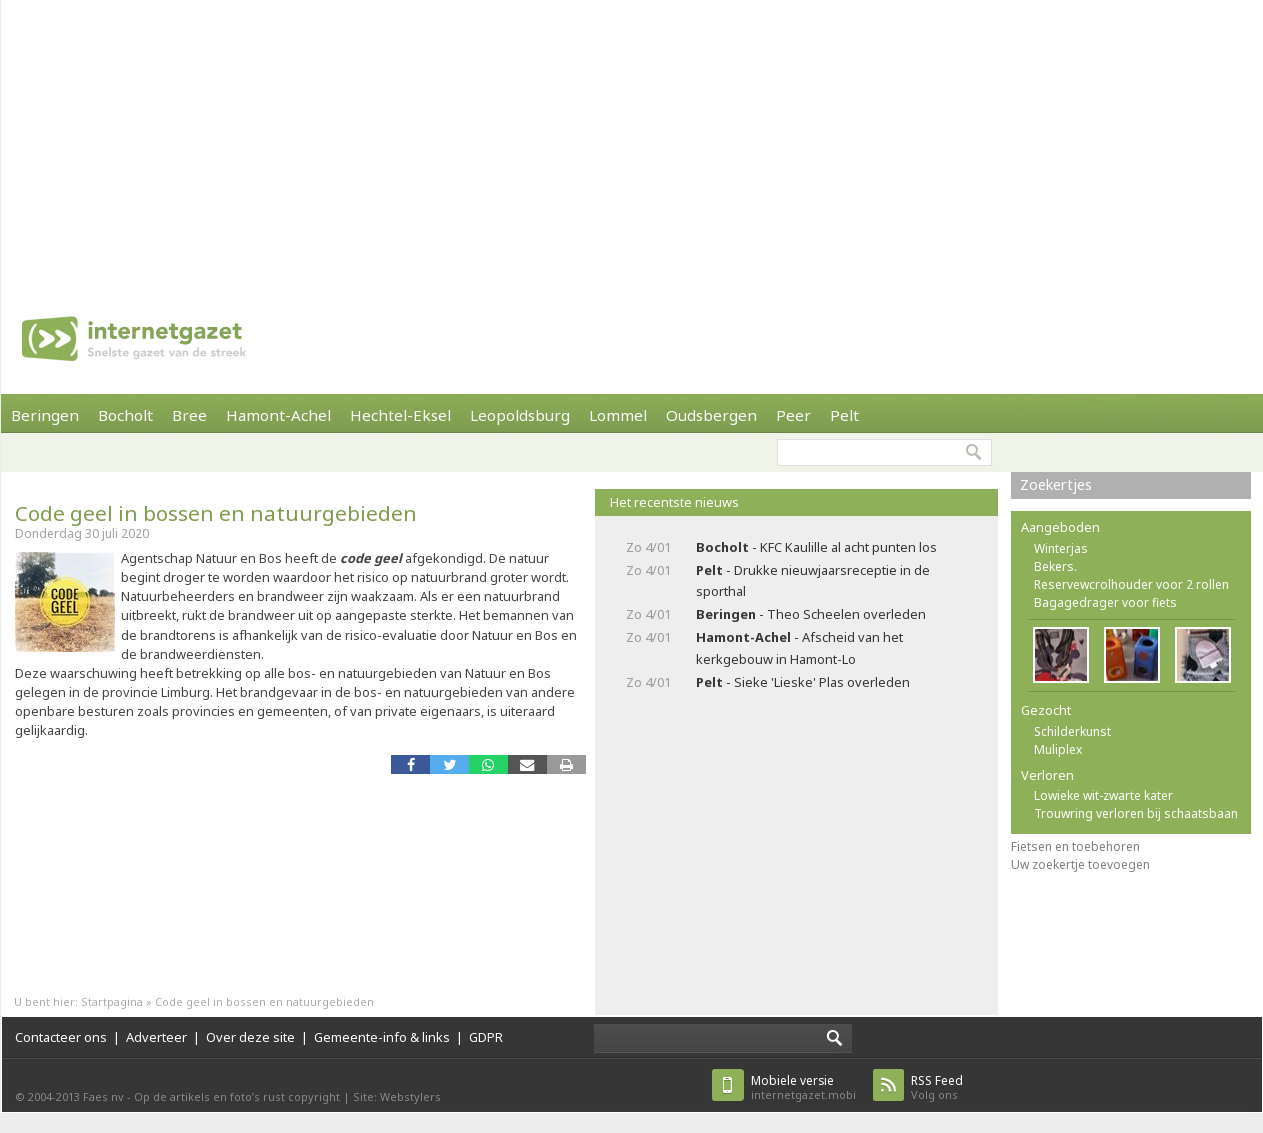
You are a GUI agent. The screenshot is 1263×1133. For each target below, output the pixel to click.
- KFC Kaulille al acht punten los (816, 547)
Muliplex (1058, 749)
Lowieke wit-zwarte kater (1103, 795)
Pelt (844, 415)
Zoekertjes (1056, 484)
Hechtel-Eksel (400, 415)
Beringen (45, 415)
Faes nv (103, 1096)
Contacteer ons (61, 1037)
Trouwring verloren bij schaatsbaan (1136, 813)
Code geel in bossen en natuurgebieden (216, 513)
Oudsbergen (711, 415)
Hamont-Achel (278, 415)
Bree (189, 415)
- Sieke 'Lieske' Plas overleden (803, 682)
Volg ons (937, 1087)
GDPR (486, 1037)
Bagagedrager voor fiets (1105, 602)
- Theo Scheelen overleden (811, 614)
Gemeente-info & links (382, 1037)
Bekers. (1055, 566)
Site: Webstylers (397, 1096)
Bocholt (125, 415)
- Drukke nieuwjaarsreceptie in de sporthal (813, 580)
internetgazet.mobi (803, 1087)
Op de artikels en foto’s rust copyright (237, 1096)
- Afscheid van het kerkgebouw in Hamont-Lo (799, 647)
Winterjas (1061, 548)
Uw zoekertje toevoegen (1080, 864)
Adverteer (156, 1037)
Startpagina (112, 1001)
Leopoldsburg (520, 415)
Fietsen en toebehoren (1075, 846)
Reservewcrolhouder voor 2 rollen (1131, 584)
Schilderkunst (1072, 731)
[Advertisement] (531, 140)
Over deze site (250, 1037)
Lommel (618, 415)
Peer (793, 415)
